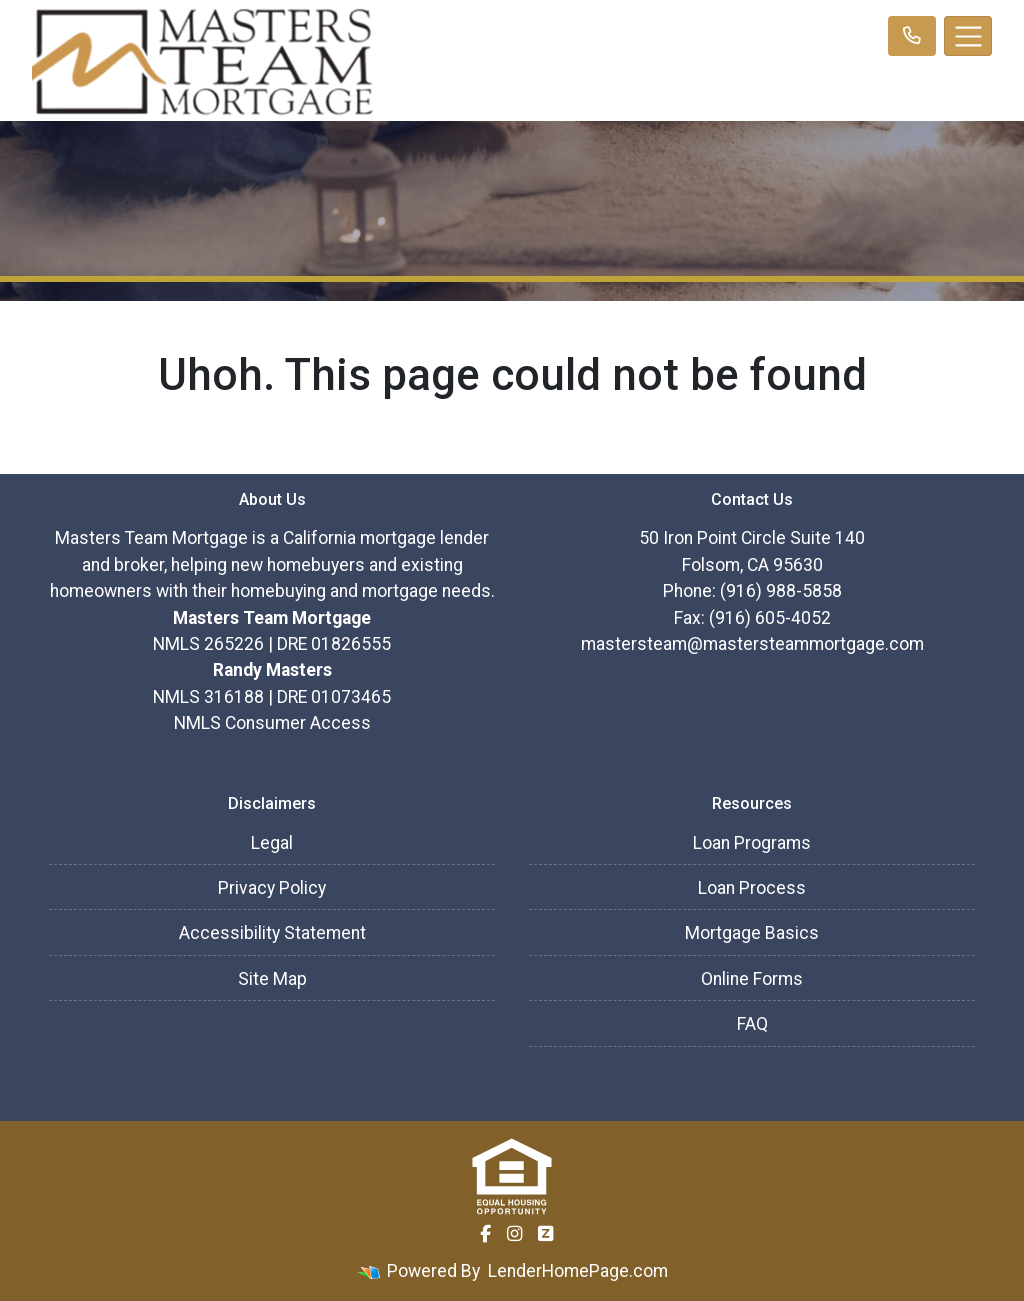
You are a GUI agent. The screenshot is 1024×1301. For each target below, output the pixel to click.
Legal (272, 843)
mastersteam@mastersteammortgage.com (752, 644)
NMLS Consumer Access (272, 723)
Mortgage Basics (752, 933)
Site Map (272, 979)
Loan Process (752, 888)
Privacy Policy (272, 888)
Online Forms (752, 979)
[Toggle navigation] (968, 36)
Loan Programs (752, 843)
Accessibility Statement (272, 933)
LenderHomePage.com (578, 1271)
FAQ (752, 1024)
